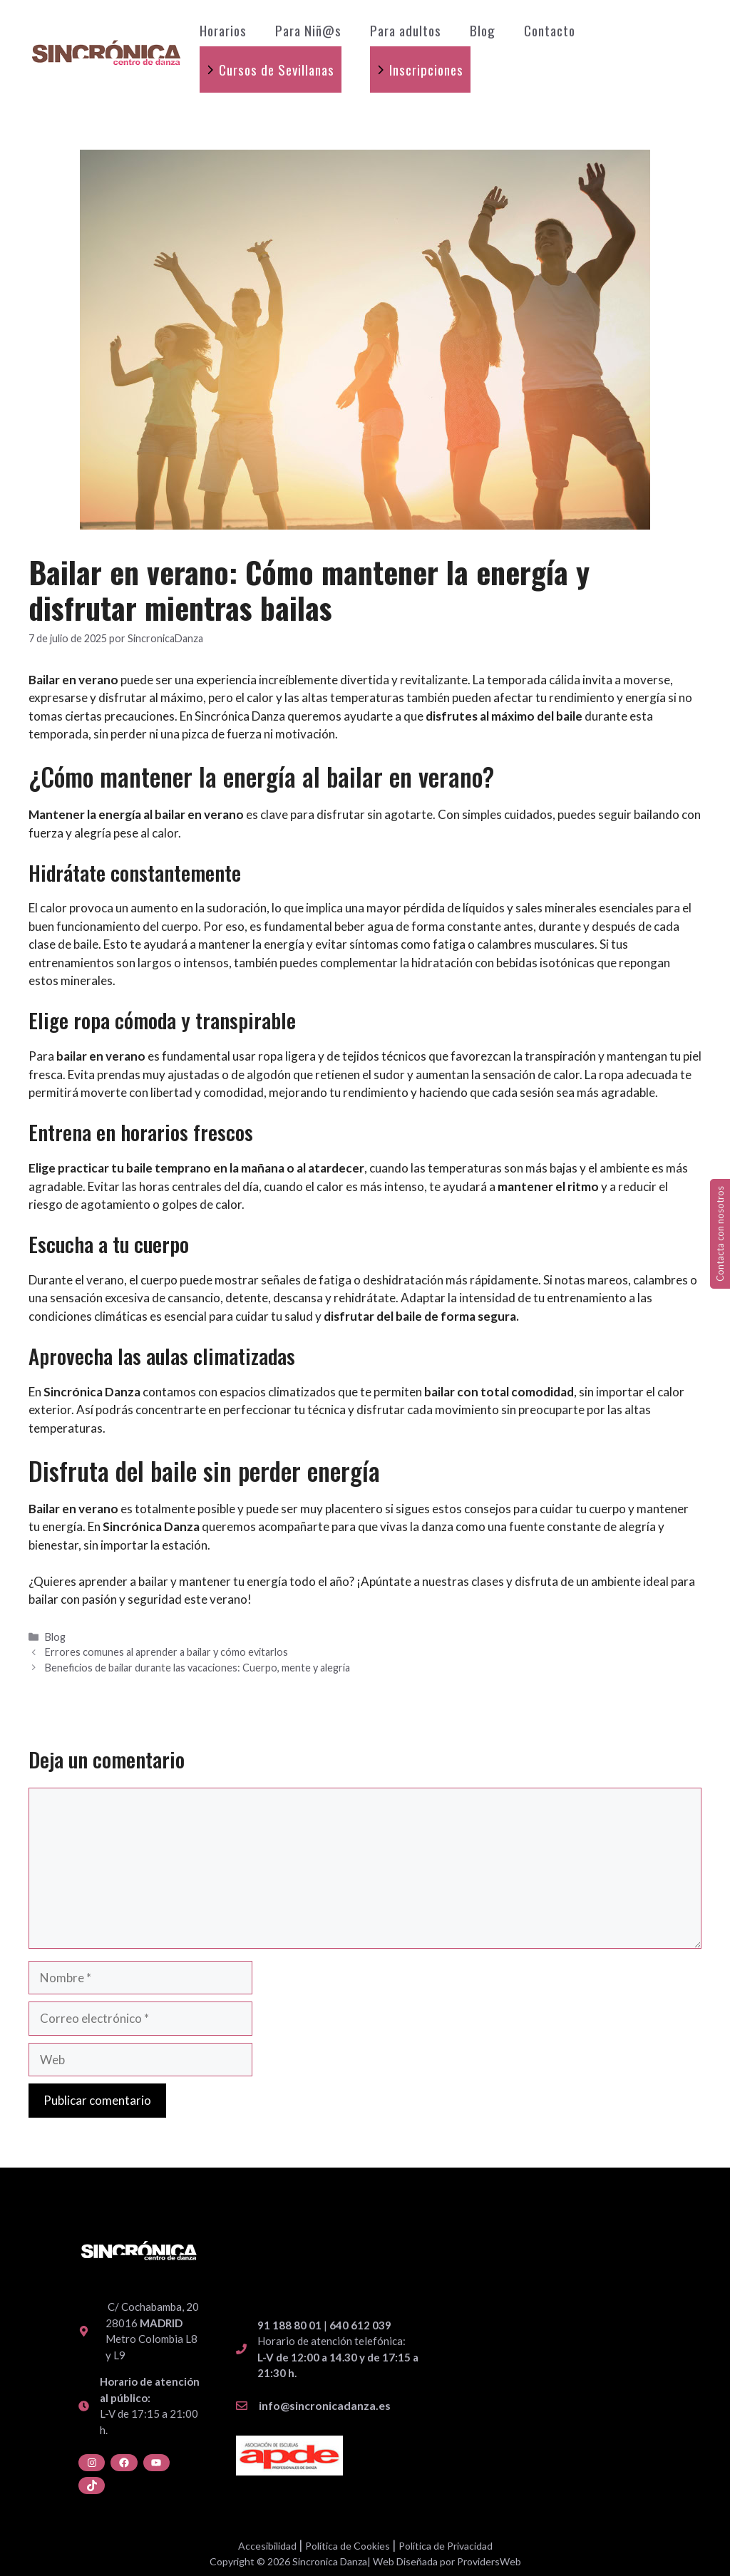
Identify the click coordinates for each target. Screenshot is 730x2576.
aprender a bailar (123, 1581)
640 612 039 (360, 2325)
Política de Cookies (347, 2546)
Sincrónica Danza (240, 716)
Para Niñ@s (308, 30)
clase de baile (63, 944)
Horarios (223, 30)
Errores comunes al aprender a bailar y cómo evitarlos (166, 1652)
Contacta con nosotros (720, 1234)
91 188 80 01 (289, 2325)
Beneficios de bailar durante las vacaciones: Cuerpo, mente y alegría (197, 1667)
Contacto (549, 30)
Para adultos (405, 30)
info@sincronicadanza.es (325, 2405)
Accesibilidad (267, 2546)
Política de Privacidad (446, 2546)
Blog (482, 30)
